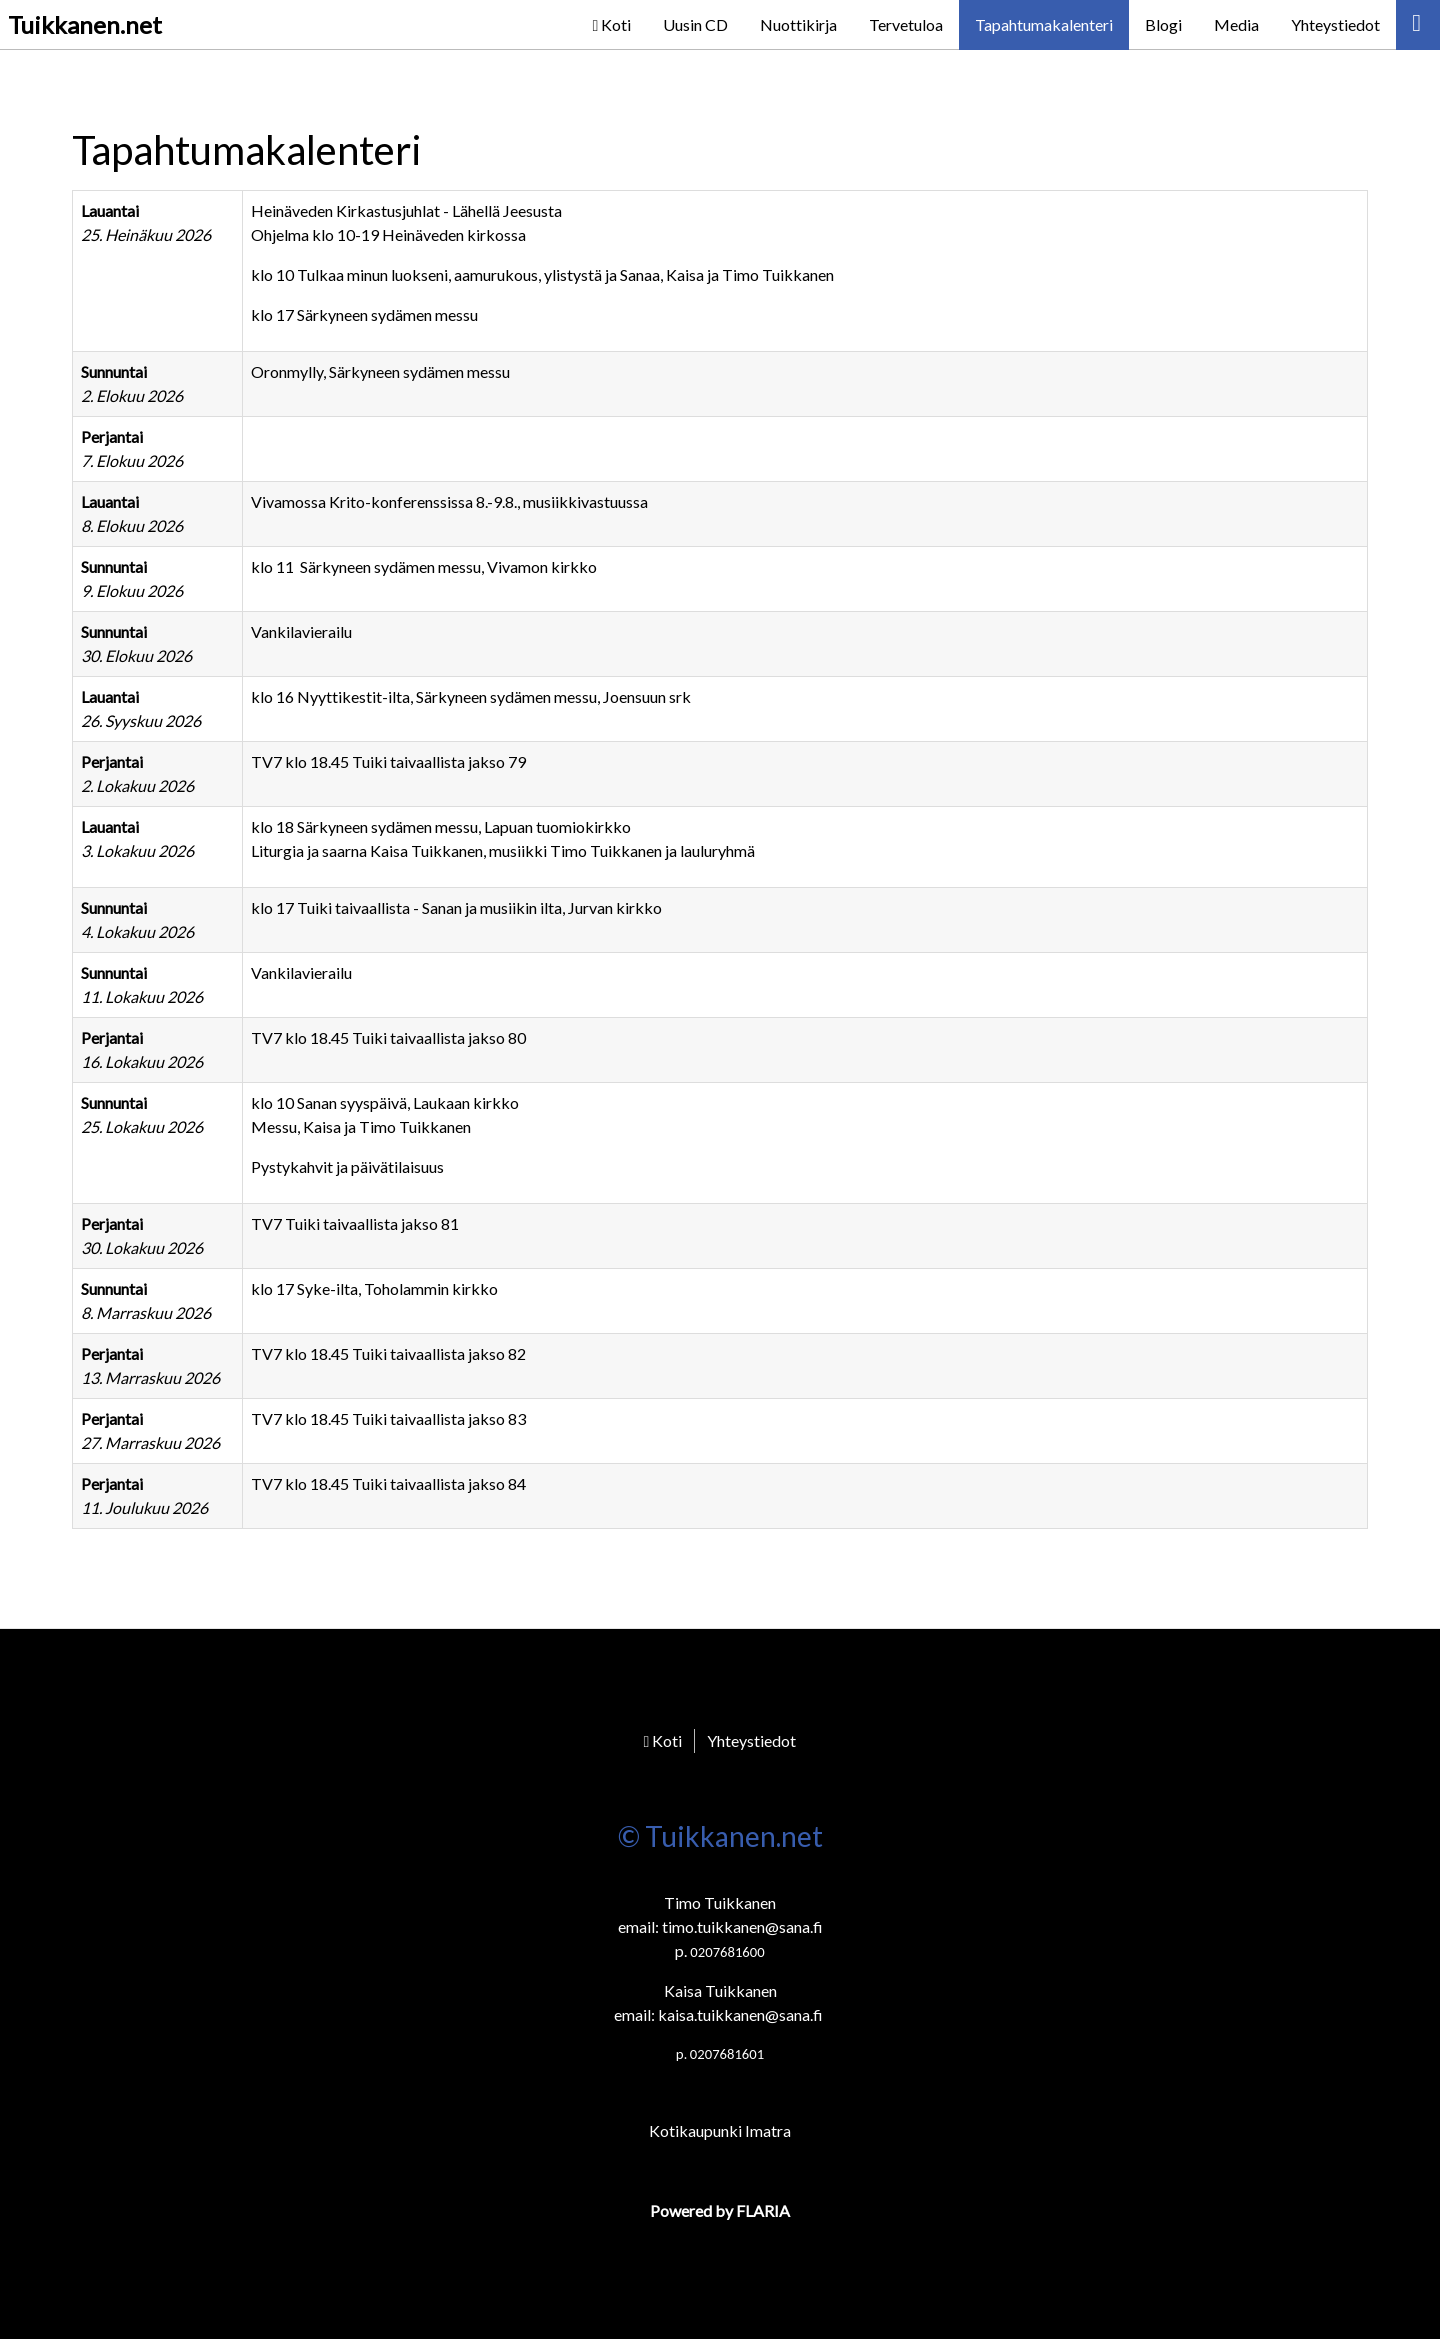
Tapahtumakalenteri (1044, 24)
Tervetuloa (906, 24)
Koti (611, 24)
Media (1236, 24)
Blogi (1163, 24)
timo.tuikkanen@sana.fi (742, 1926)
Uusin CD (695, 24)
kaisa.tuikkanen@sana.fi (740, 2014)
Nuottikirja (798, 24)
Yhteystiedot (1335, 24)
